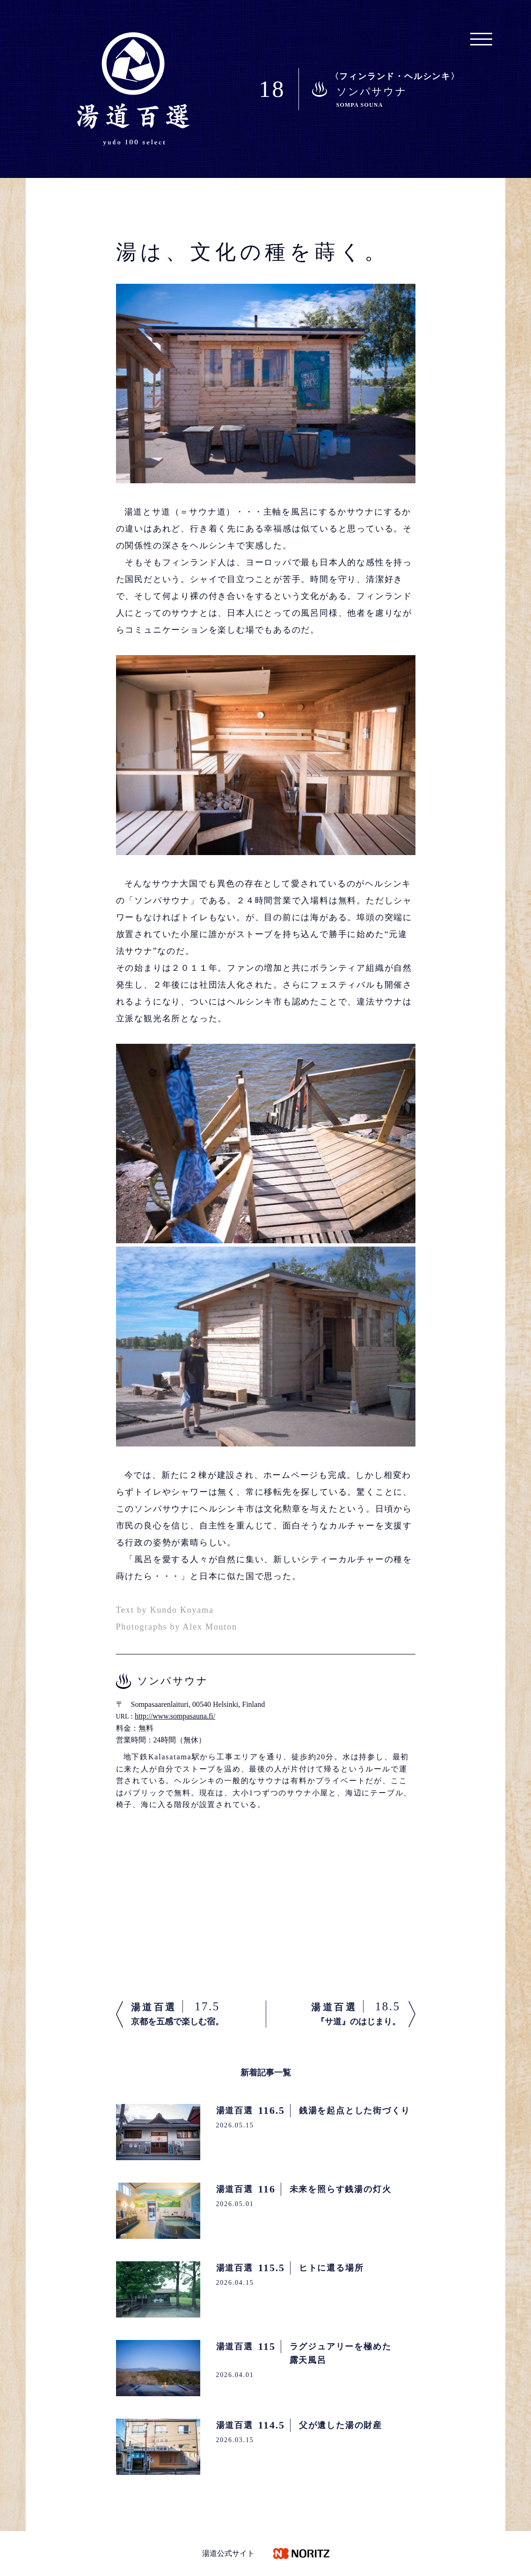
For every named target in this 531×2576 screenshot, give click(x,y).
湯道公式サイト (228, 2553)
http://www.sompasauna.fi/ (175, 1716)
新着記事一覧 (265, 2072)
